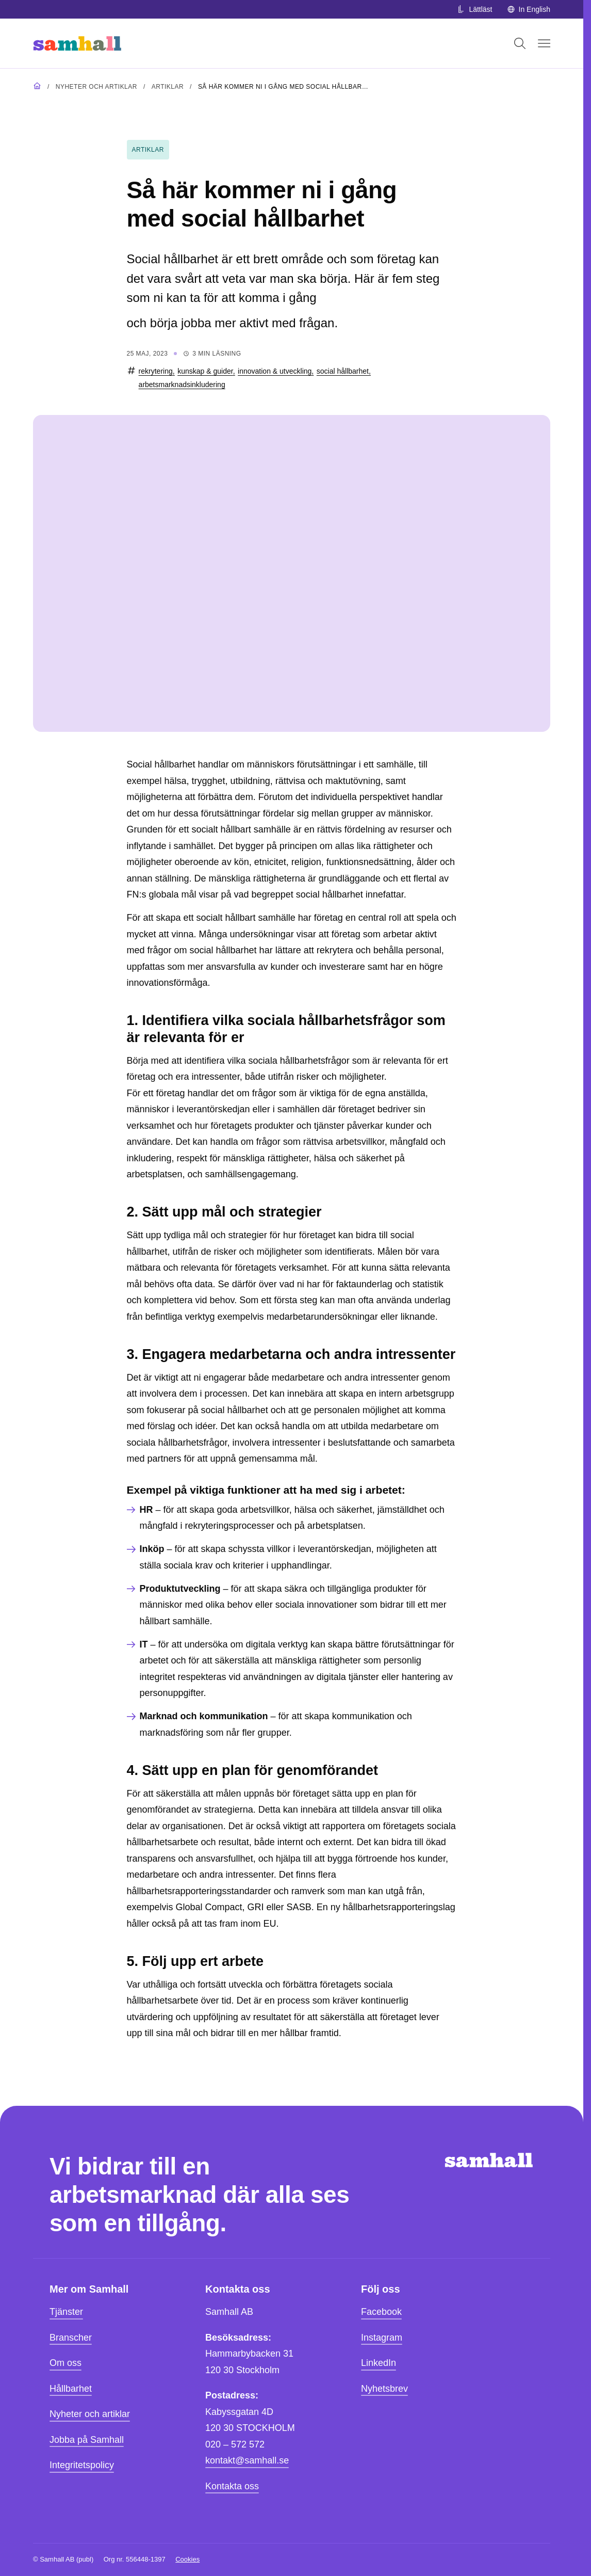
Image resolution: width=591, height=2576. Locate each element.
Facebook (381, 2312)
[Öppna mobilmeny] (544, 43)
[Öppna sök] (520, 43)
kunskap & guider (205, 371)
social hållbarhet (343, 371)
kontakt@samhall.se (247, 2460)
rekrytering (156, 371)
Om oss (65, 2363)
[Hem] (77, 43)
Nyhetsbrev (384, 2388)
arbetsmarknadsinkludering (182, 385)
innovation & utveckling (274, 371)
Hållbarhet (71, 2388)
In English (528, 9)
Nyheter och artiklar (96, 86)
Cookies (187, 2559)
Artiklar (168, 86)
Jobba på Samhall (87, 2440)
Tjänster (66, 2312)
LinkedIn (378, 2363)
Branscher (71, 2337)
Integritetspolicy (82, 2465)
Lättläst (474, 9)
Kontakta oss (232, 2486)
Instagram (381, 2337)
